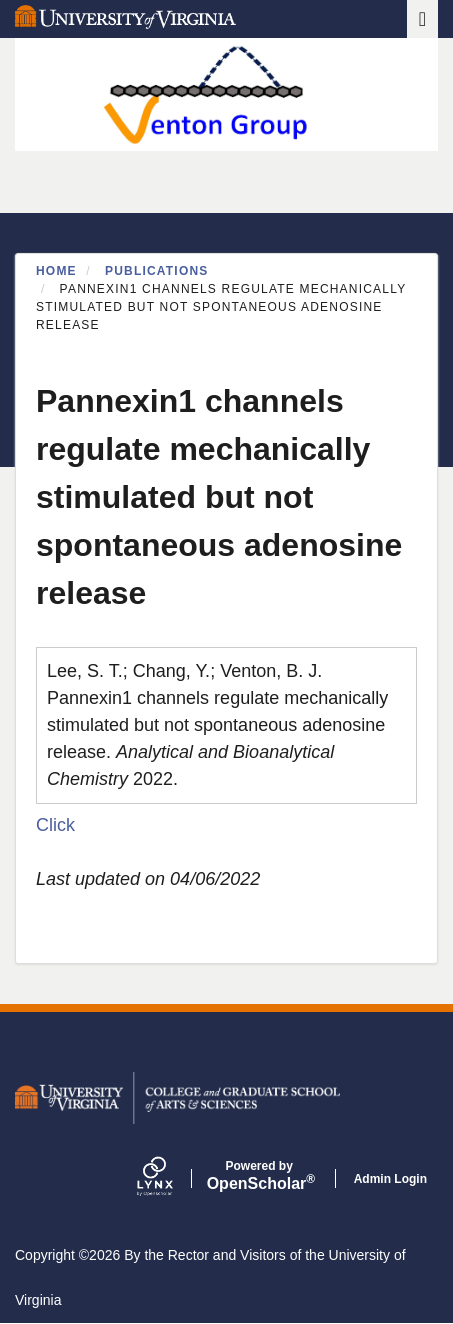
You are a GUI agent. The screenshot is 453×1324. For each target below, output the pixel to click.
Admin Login (390, 1179)
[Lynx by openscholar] (172, 1178)
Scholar (259, 1176)
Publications (157, 271)
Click (55, 825)
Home (56, 271)
